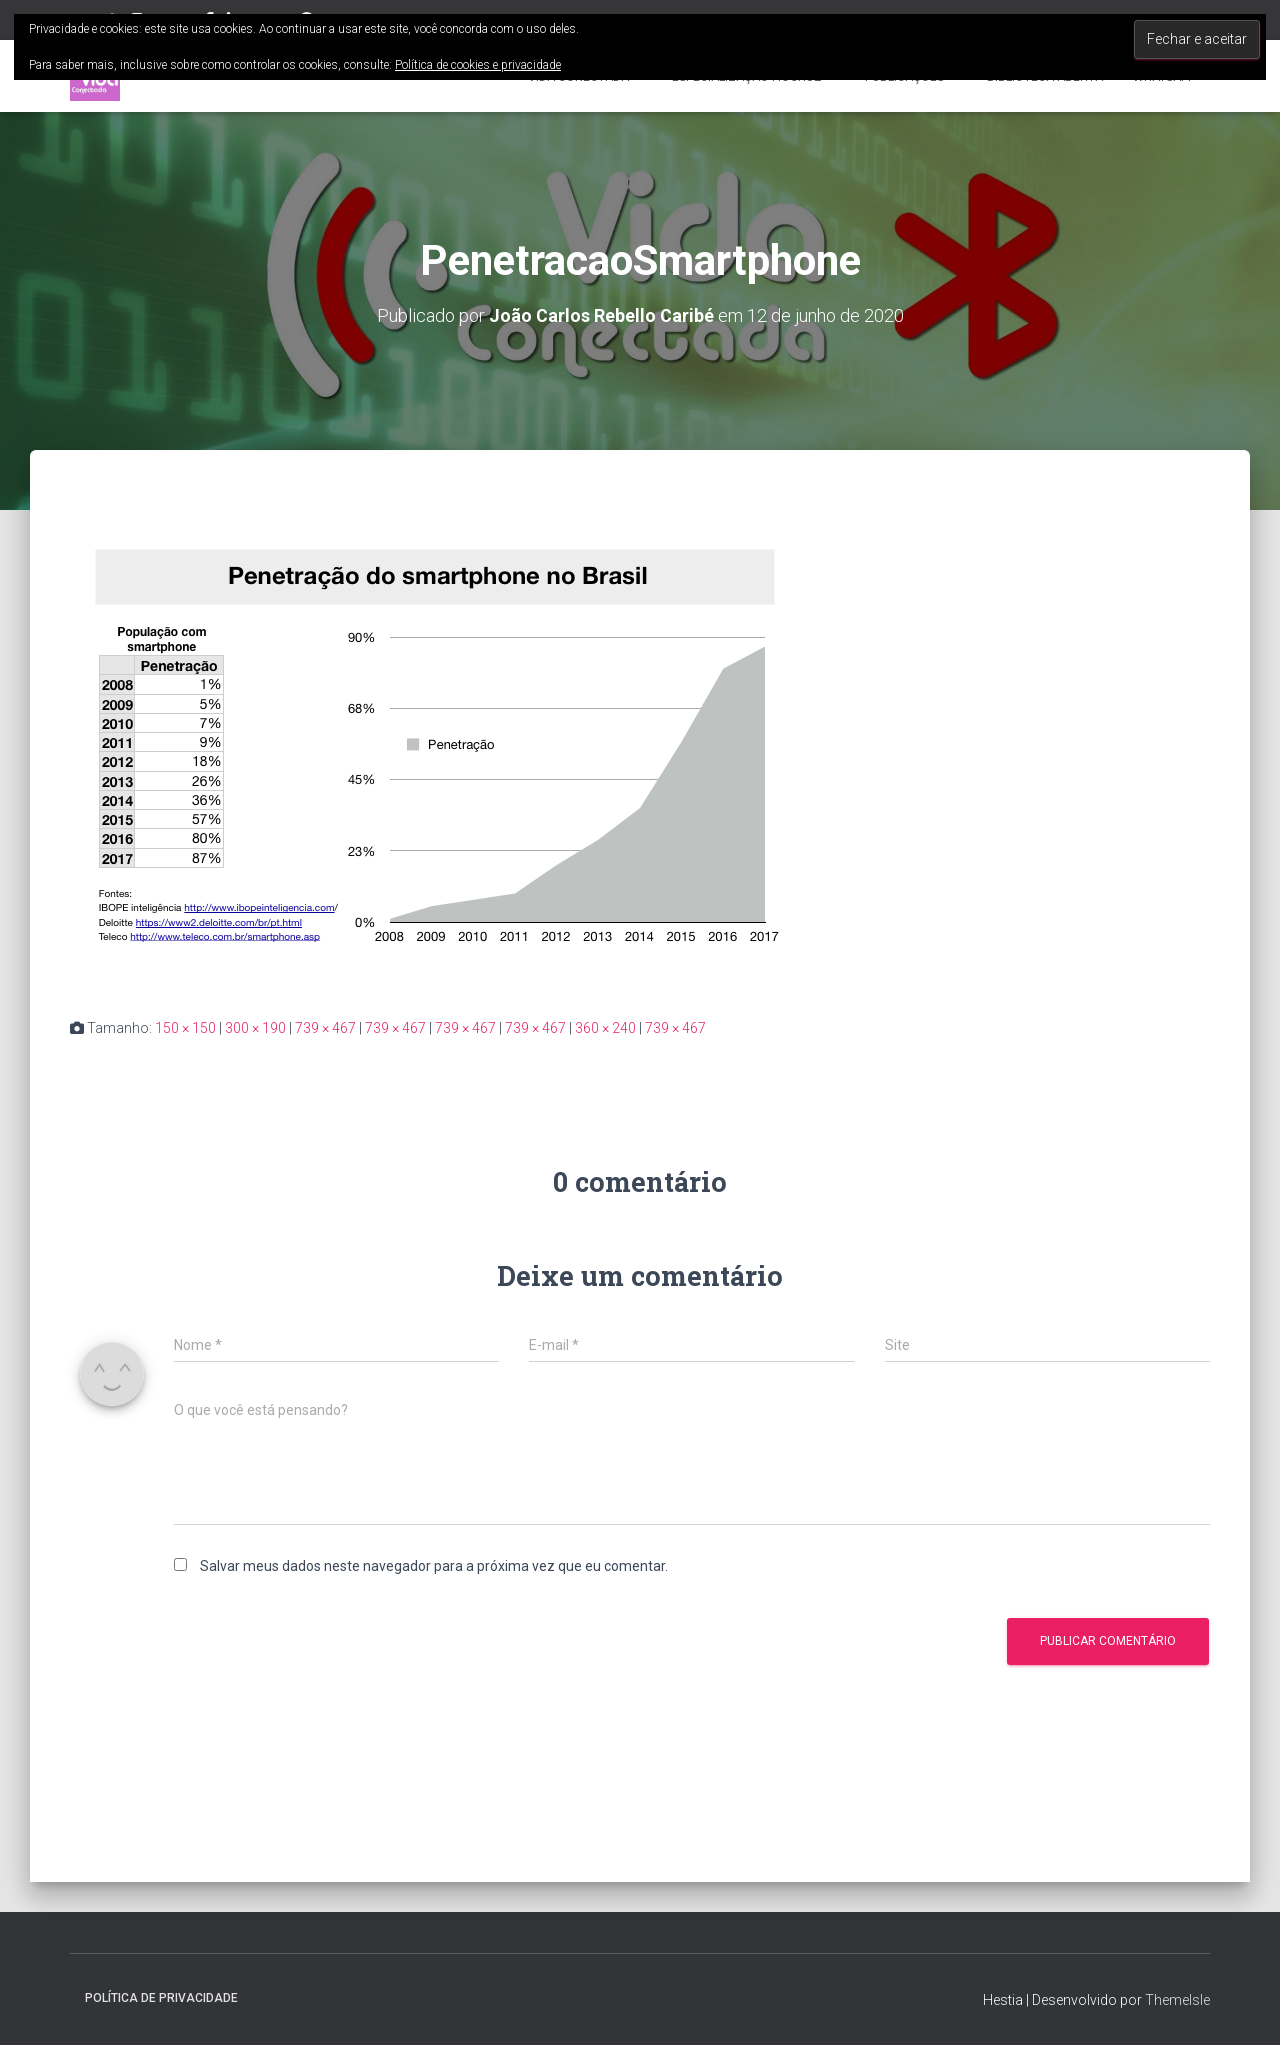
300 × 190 (255, 1028)
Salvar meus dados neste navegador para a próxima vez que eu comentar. (434, 1566)
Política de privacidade (161, 1998)
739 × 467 (325, 1028)
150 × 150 (185, 1028)
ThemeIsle (1177, 2000)
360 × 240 (605, 1028)
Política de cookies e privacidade (478, 65)
